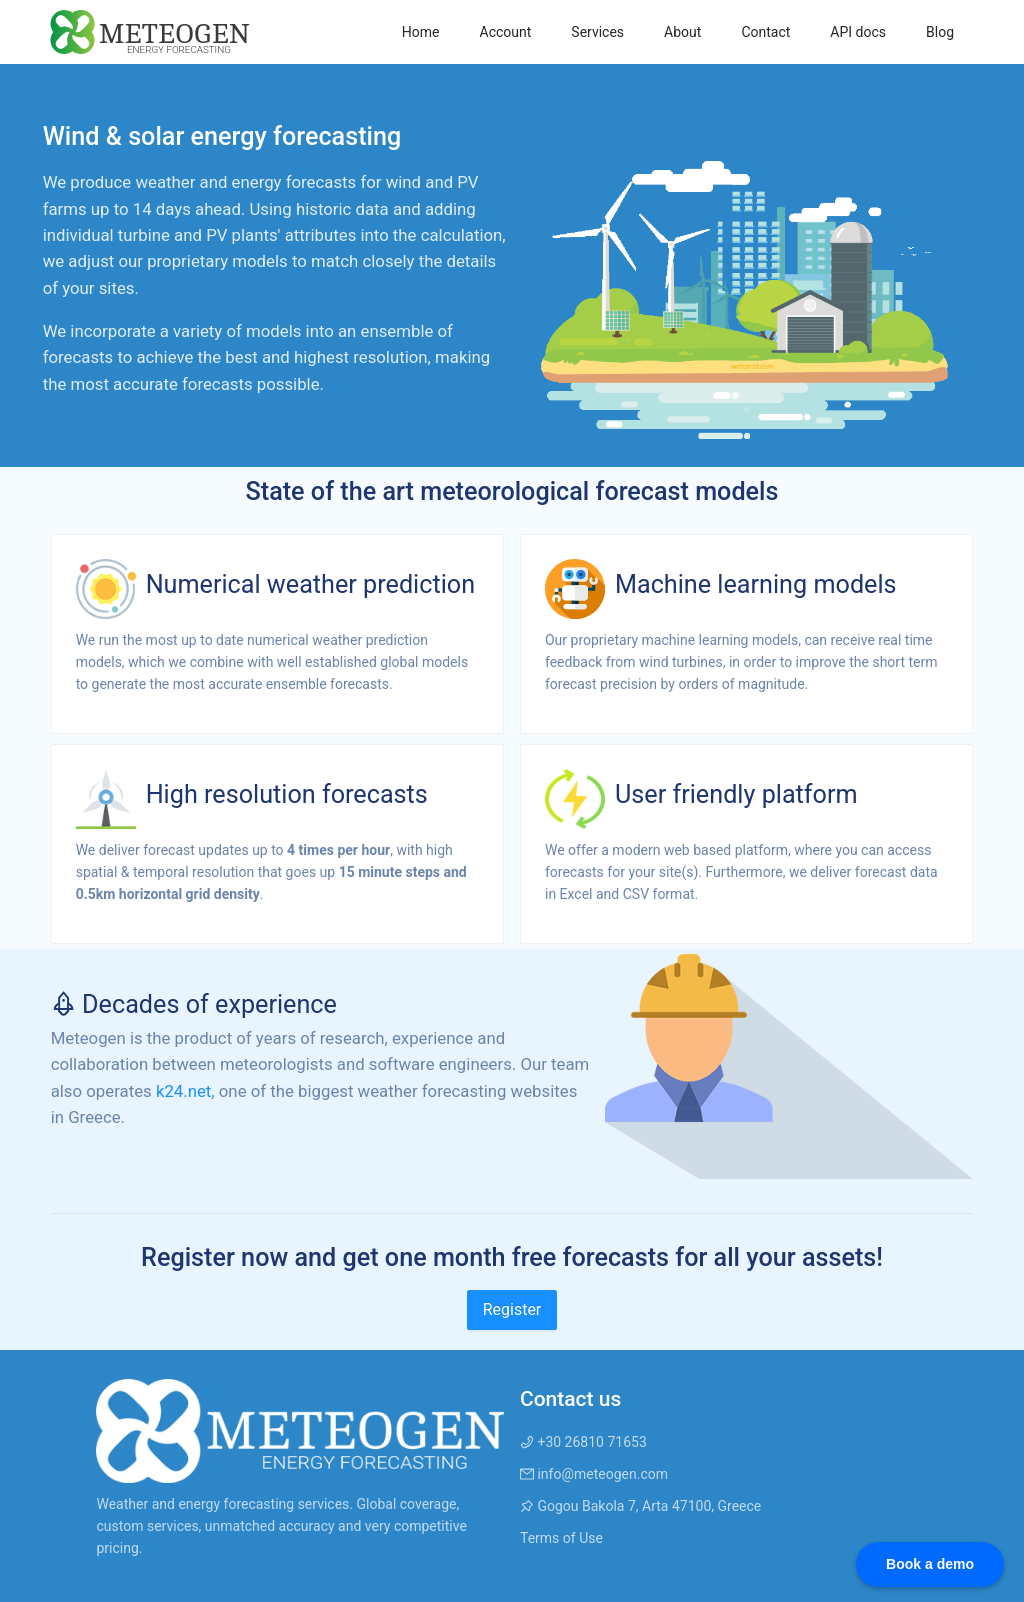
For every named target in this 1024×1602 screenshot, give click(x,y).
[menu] (612, 31)
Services (597, 32)
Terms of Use (561, 1538)
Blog (940, 32)
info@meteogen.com (594, 1474)
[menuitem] (421, 32)
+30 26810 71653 (583, 1442)
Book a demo (930, 1564)
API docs (858, 32)
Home (421, 32)
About (682, 32)
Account (506, 32)
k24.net (183, 1091)
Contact (765, 32)
